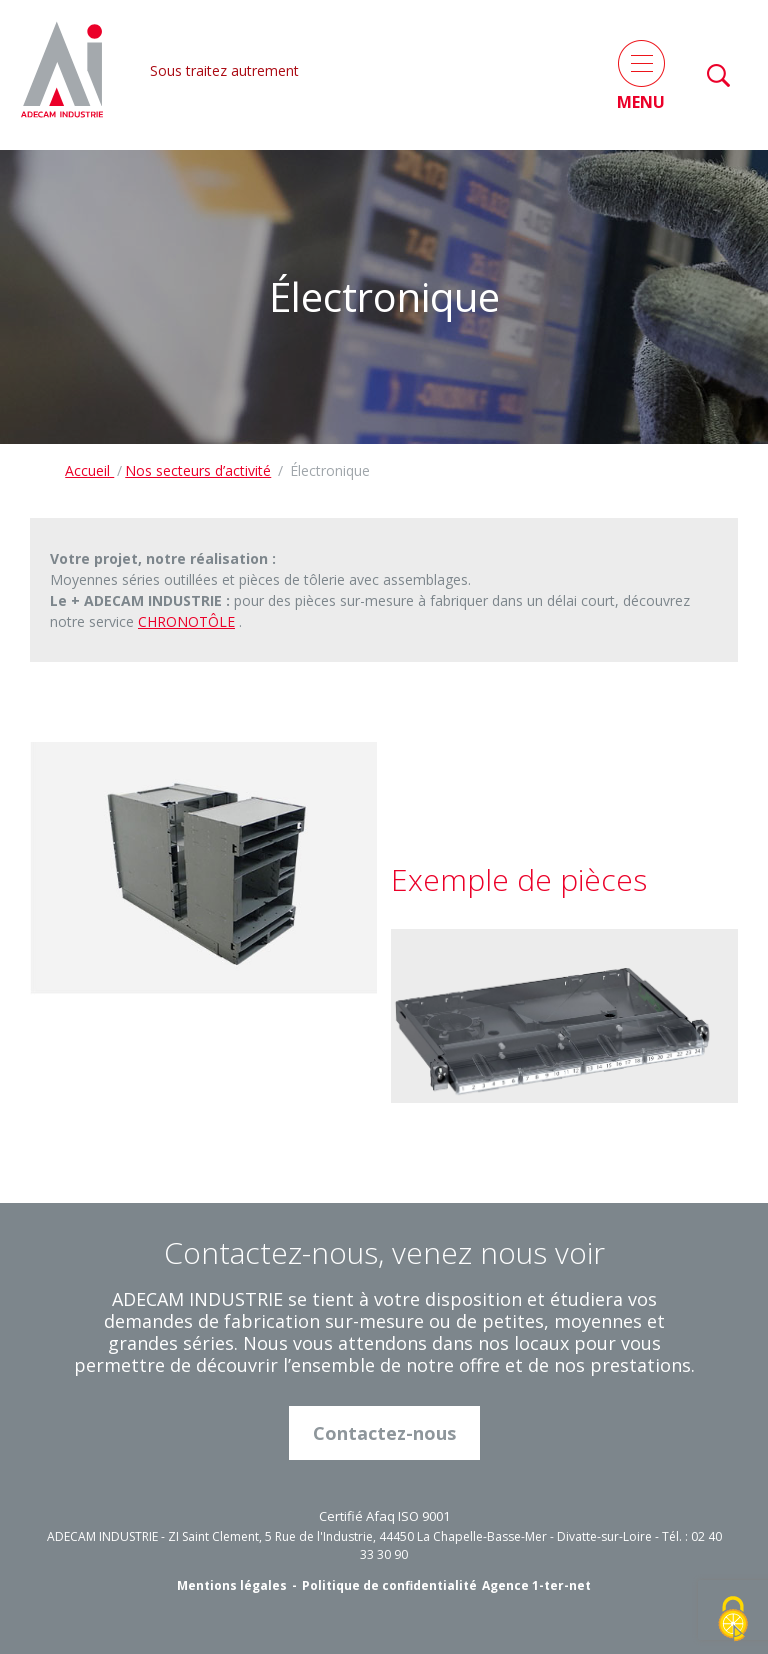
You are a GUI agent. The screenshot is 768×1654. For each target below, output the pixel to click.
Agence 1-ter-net (536, 1585)
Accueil (89, 470)
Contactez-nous (384, 1433)
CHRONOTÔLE (186, 621)
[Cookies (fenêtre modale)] (733, 1620)
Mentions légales (232, 1585)
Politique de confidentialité (389, 1585)
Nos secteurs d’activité (198, 470)
